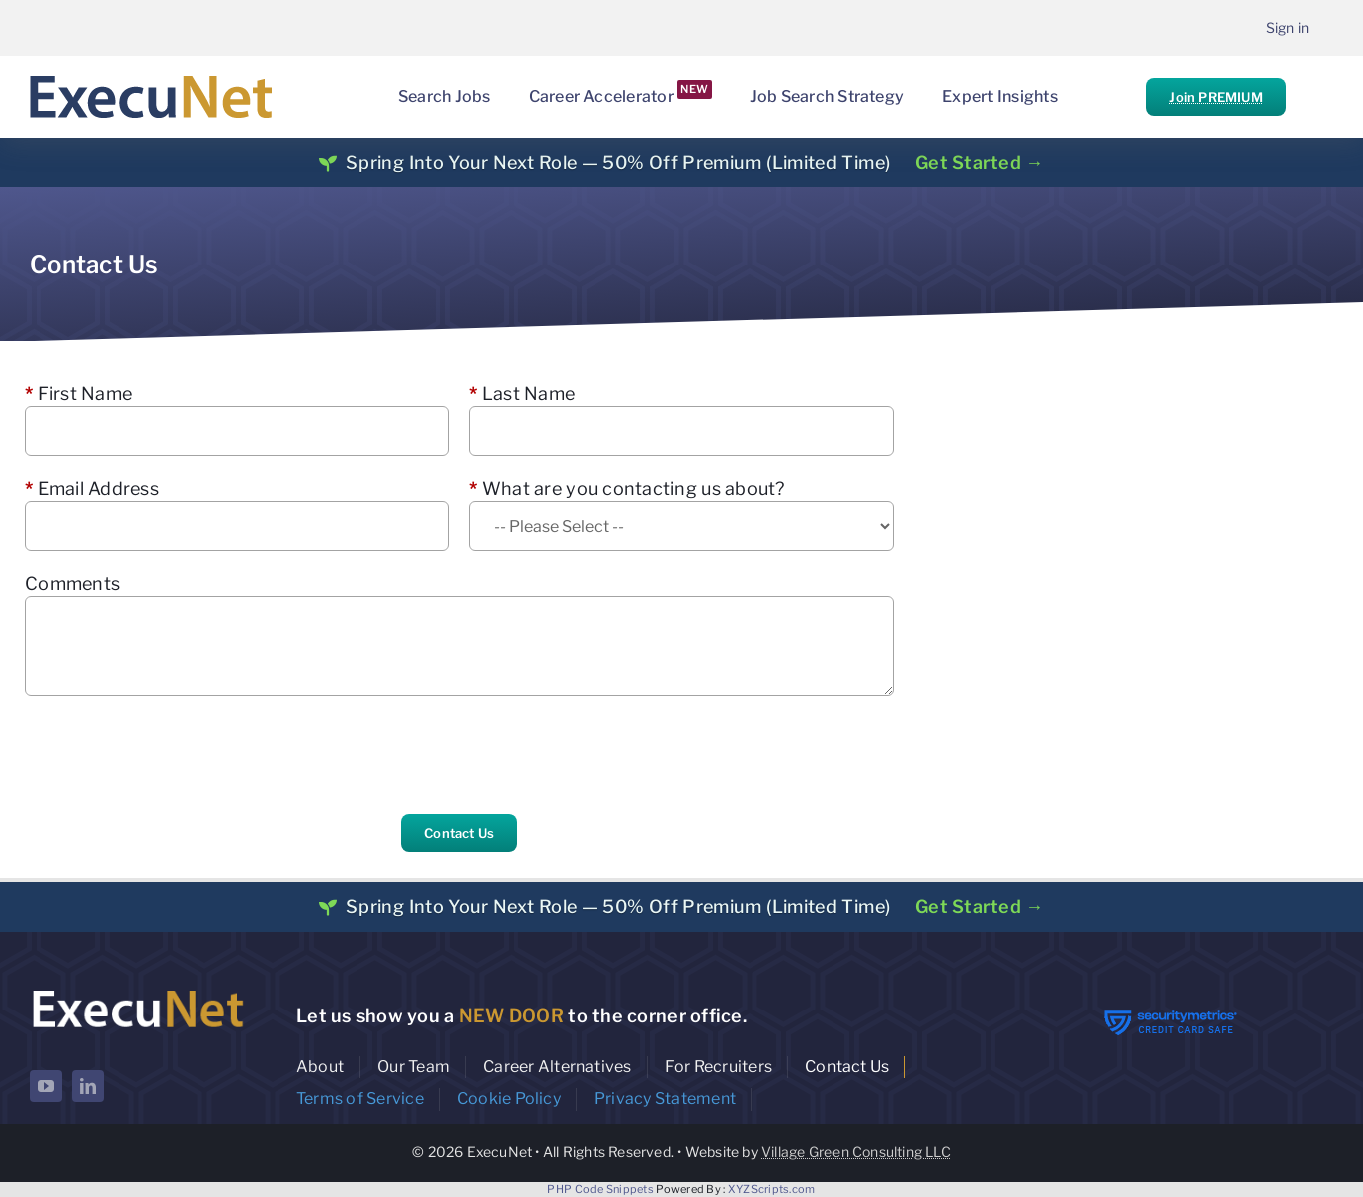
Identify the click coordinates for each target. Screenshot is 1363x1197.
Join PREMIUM (1215, 97)
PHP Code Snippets (600, 1189)
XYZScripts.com (772, 1189)
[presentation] (177, 755)
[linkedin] (88, 1086)
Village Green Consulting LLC (856, 1151)
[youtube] (46, 1086)
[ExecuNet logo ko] (137, 990)
